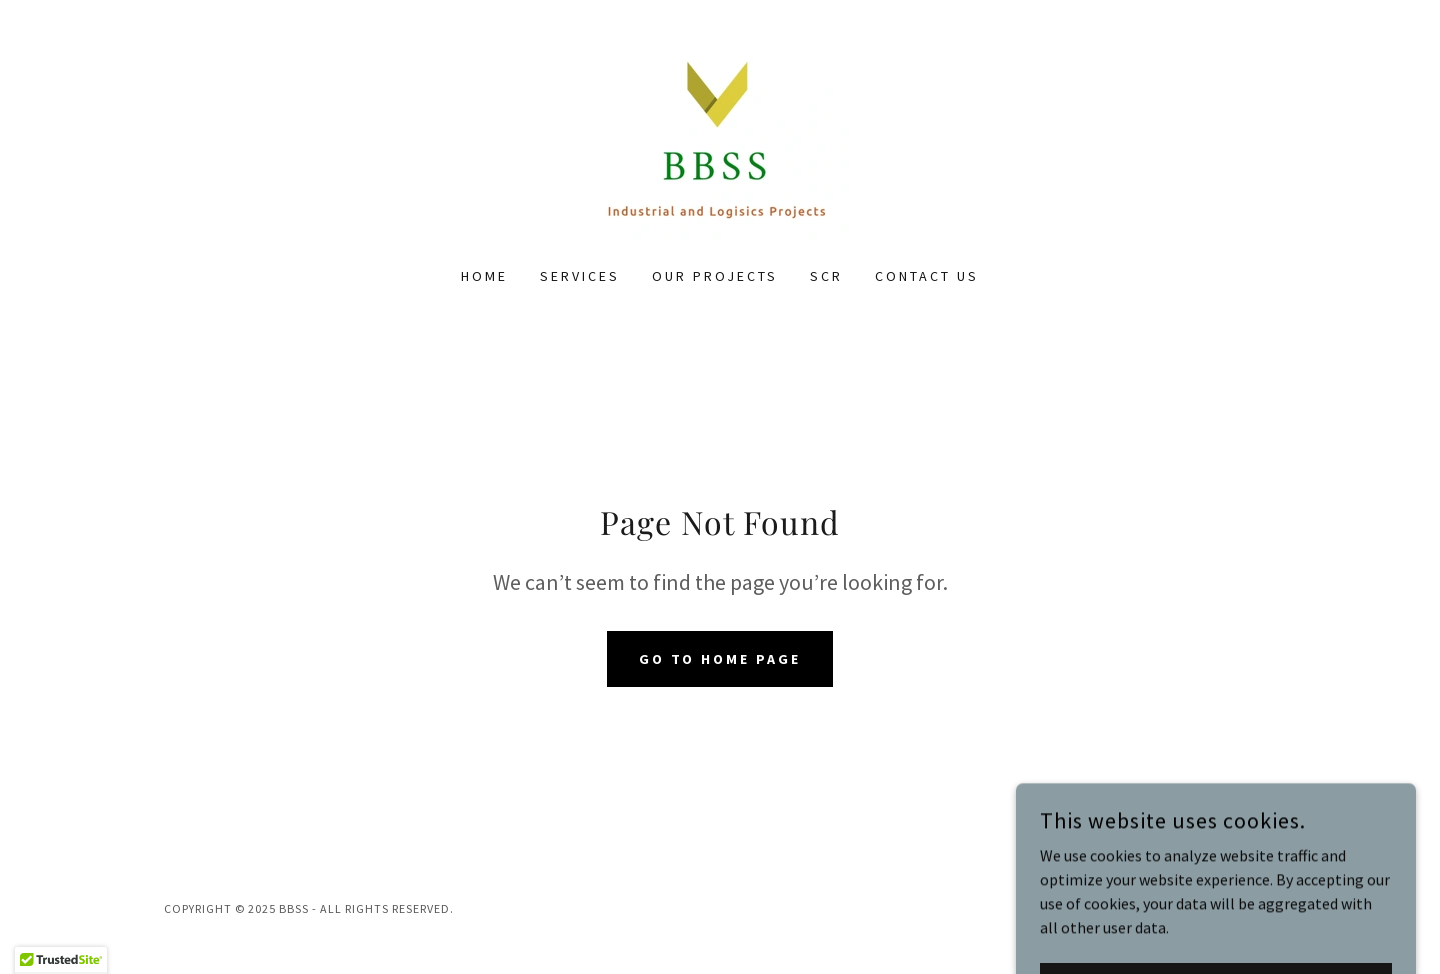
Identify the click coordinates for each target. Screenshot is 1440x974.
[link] (720, 146)
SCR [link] (826, 276)
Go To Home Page (720, 659)
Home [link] (484, 276)
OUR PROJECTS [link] (715, 276)
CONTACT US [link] (927, 276)
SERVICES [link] (580, 276)
